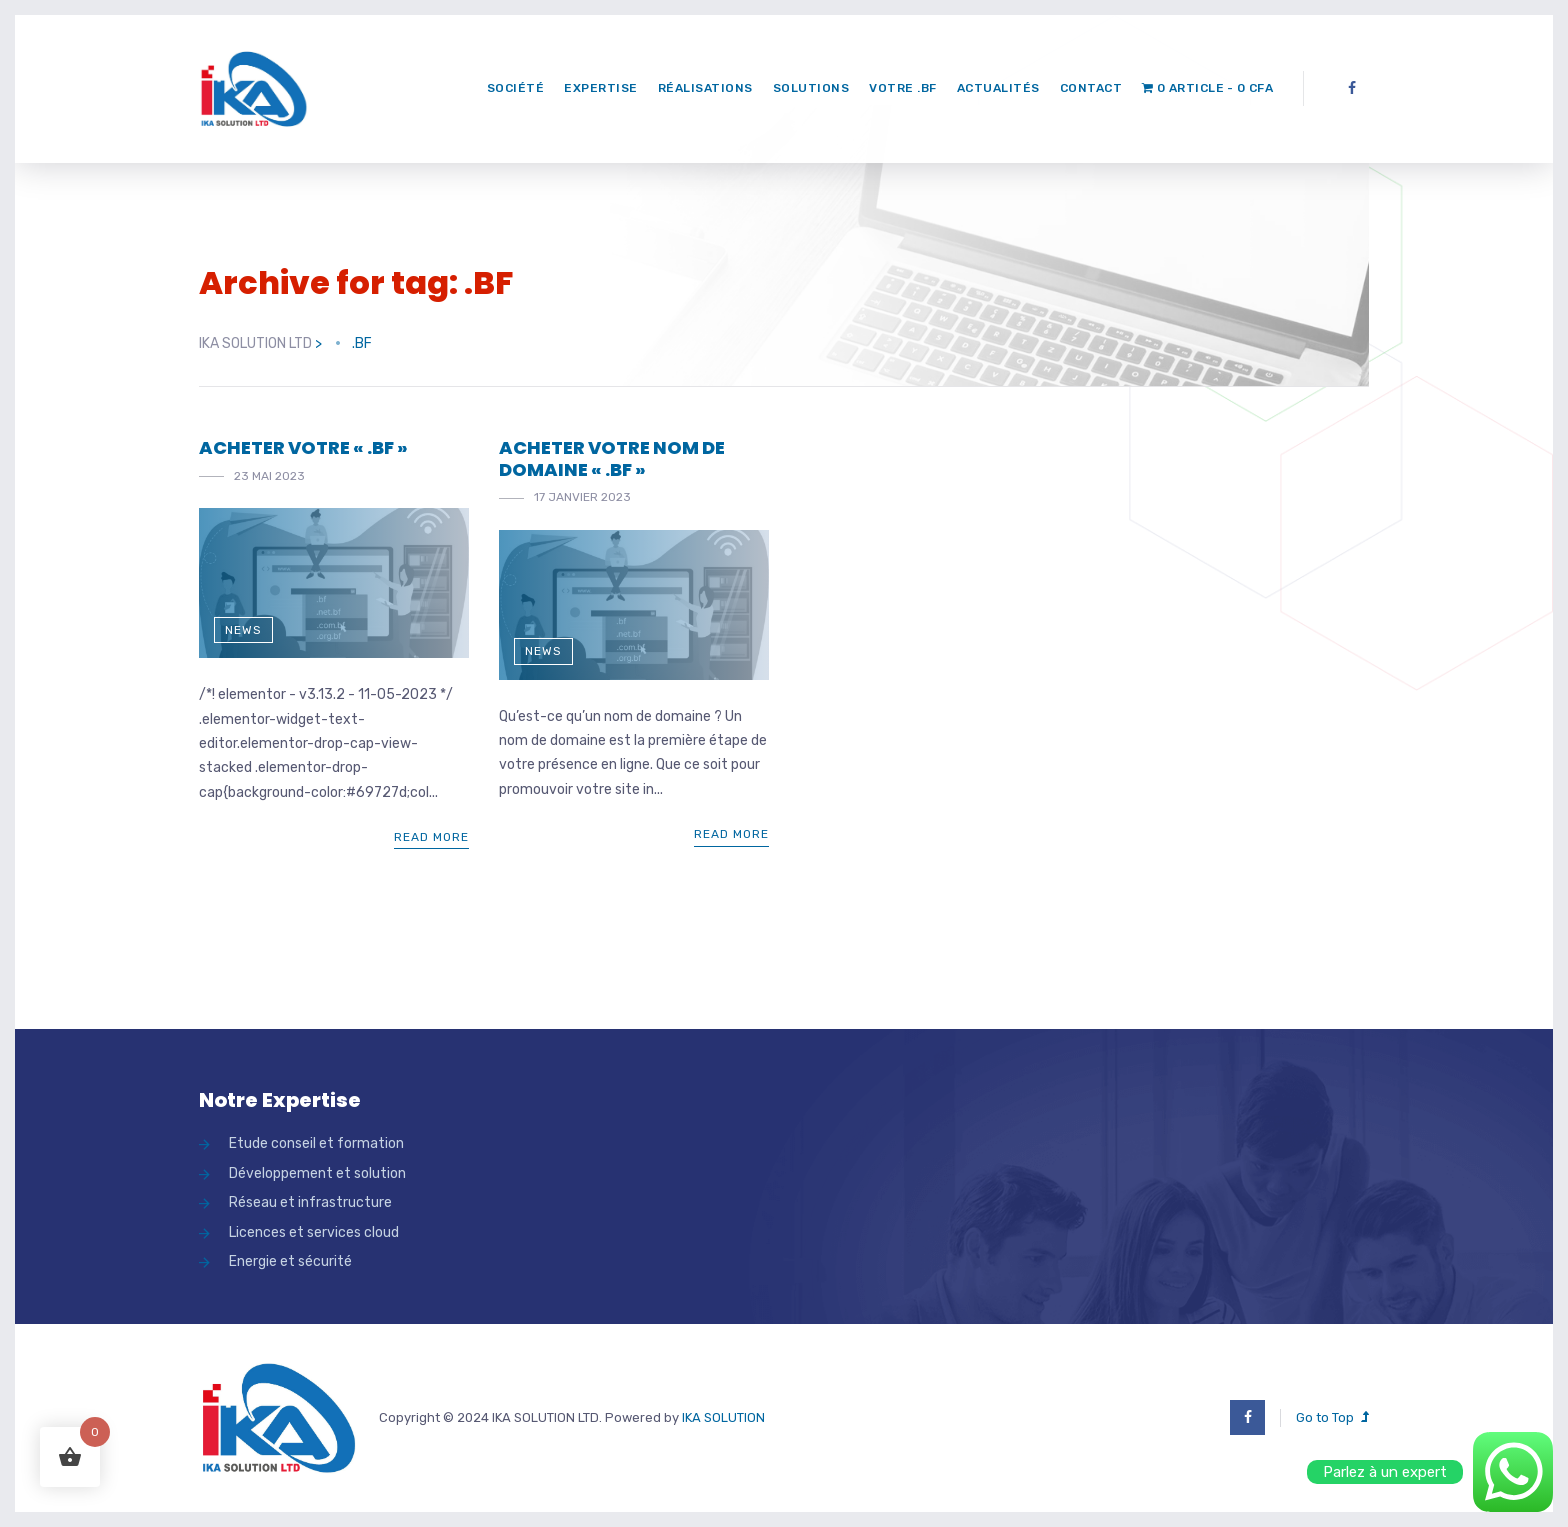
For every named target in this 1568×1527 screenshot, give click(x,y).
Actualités (998, 88)
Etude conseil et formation (316, 1143)
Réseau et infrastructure (310, 1202)
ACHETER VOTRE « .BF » (303, 447)
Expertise (601, 88)
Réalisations (705, 88)
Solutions (811, 88)
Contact (1091, 88)
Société (516, 88)
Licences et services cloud (314, 1232)
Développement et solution (317, 1173)
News (243, 630)
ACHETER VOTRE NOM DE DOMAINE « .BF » (612, 458)
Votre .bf (903, 88)
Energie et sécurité (290, 1261)
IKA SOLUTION (723, 1417)
